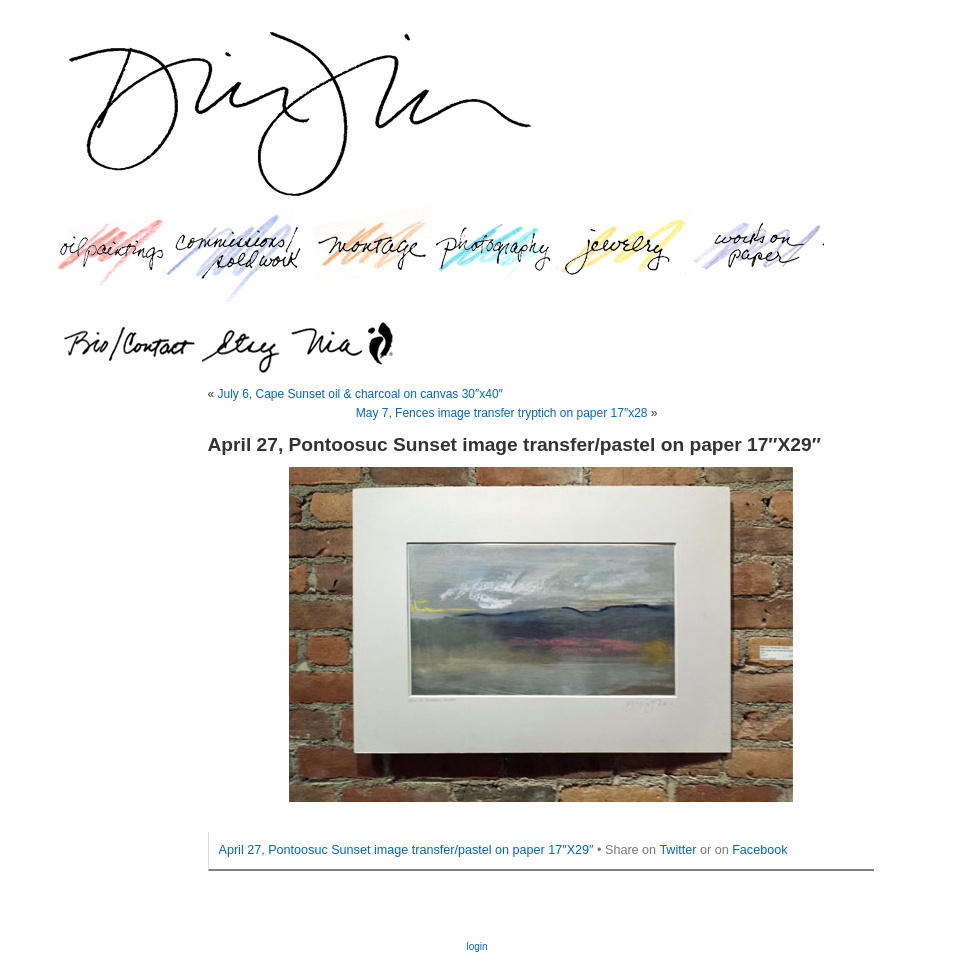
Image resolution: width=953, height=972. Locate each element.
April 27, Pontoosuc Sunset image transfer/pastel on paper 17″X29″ (406, 850)
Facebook (759, 850)
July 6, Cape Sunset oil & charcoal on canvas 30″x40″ (360, 394)
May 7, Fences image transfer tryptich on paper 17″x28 (502, 413)
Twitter (677, 850)
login (476, 946)
